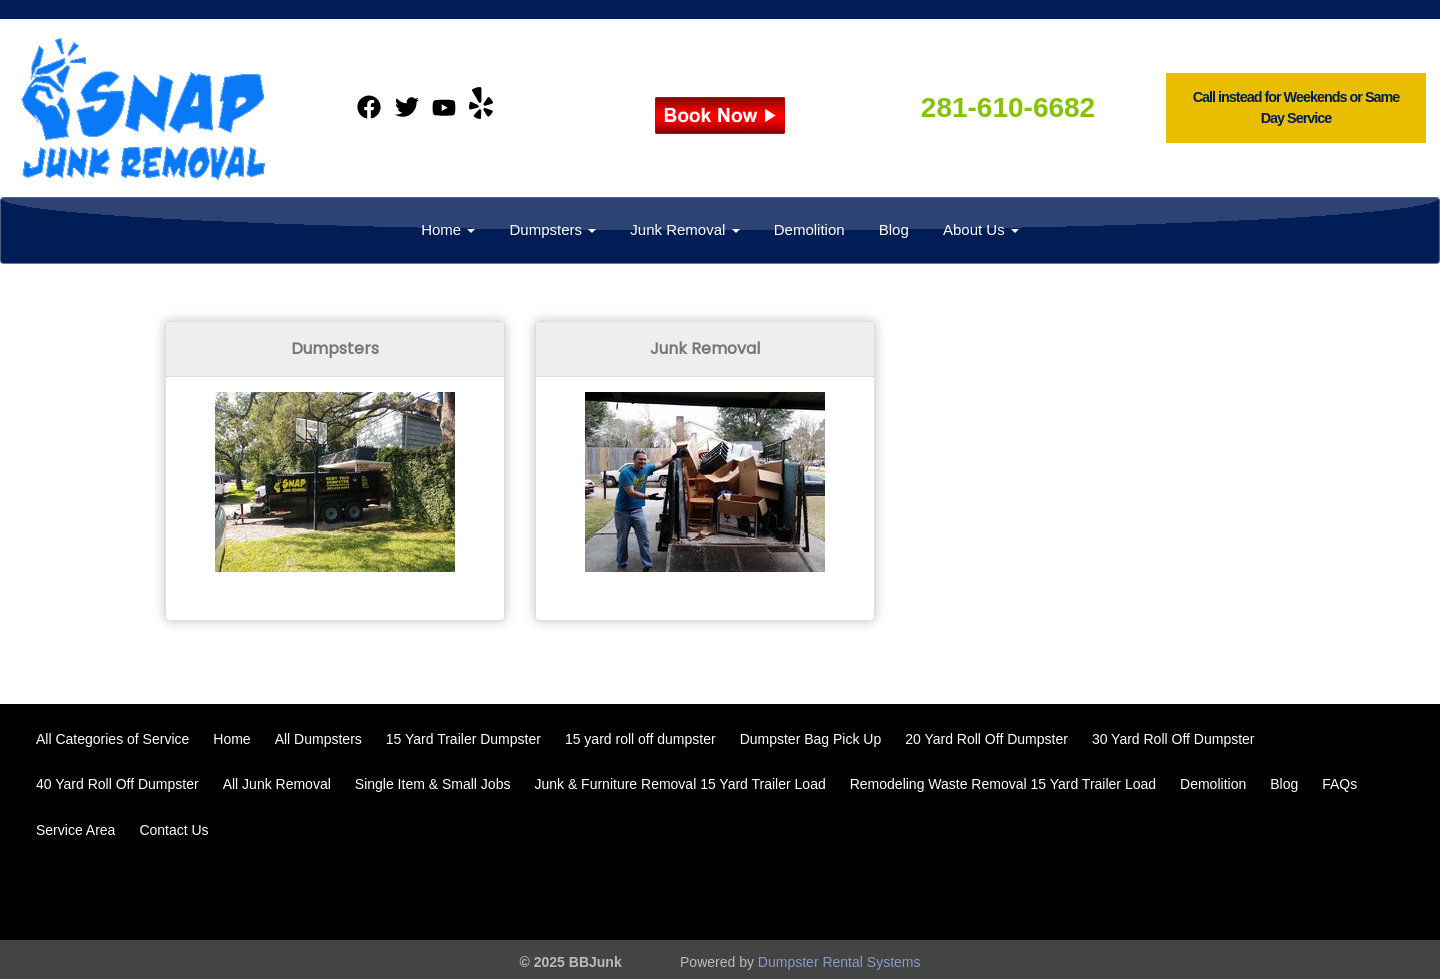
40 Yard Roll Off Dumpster (117, 784)
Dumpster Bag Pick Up (811, 739)
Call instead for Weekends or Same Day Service (1296, 107)
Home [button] (448, 229)
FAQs (1339, 784)
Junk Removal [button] (684, 229)
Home (231, 739)
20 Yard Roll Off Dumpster (986, 739)
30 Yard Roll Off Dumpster (1173, 739)
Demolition (809, 229)
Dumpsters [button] (552, 229)
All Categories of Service (112, 739)
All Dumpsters (318, 739)
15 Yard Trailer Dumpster (463, 739)
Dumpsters (335, 348)
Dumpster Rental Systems (839, 962)
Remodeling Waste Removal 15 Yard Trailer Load (1003, 784)
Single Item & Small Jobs (433, 784)
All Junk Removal (277, 784)
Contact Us (173, 830)
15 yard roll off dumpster (640, 739)
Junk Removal (705, 348)
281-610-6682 (1008, 107)
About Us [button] (981, 229)
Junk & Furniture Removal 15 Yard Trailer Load (679, 784)
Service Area (75, 830)
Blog (894, 229)
